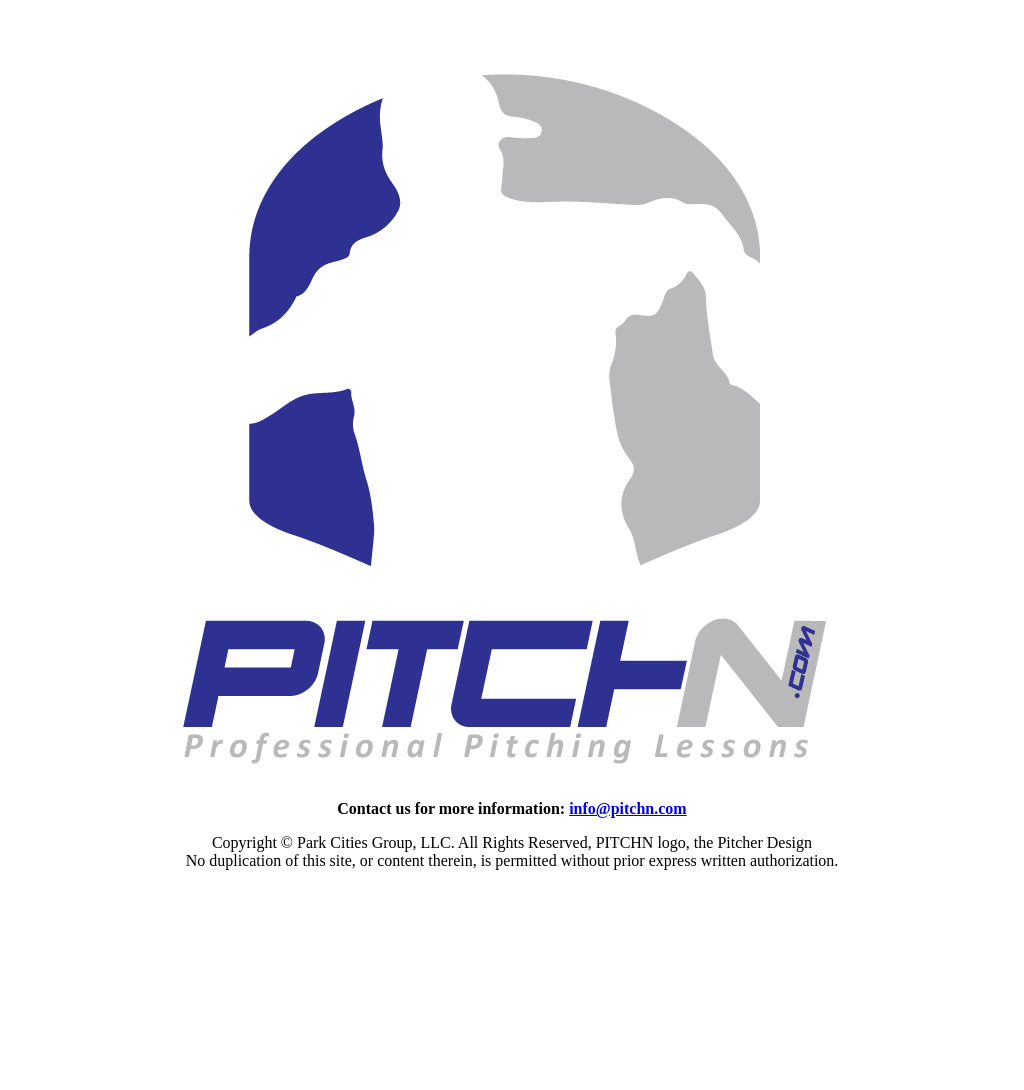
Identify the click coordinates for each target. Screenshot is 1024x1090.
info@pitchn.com (628, 808)
